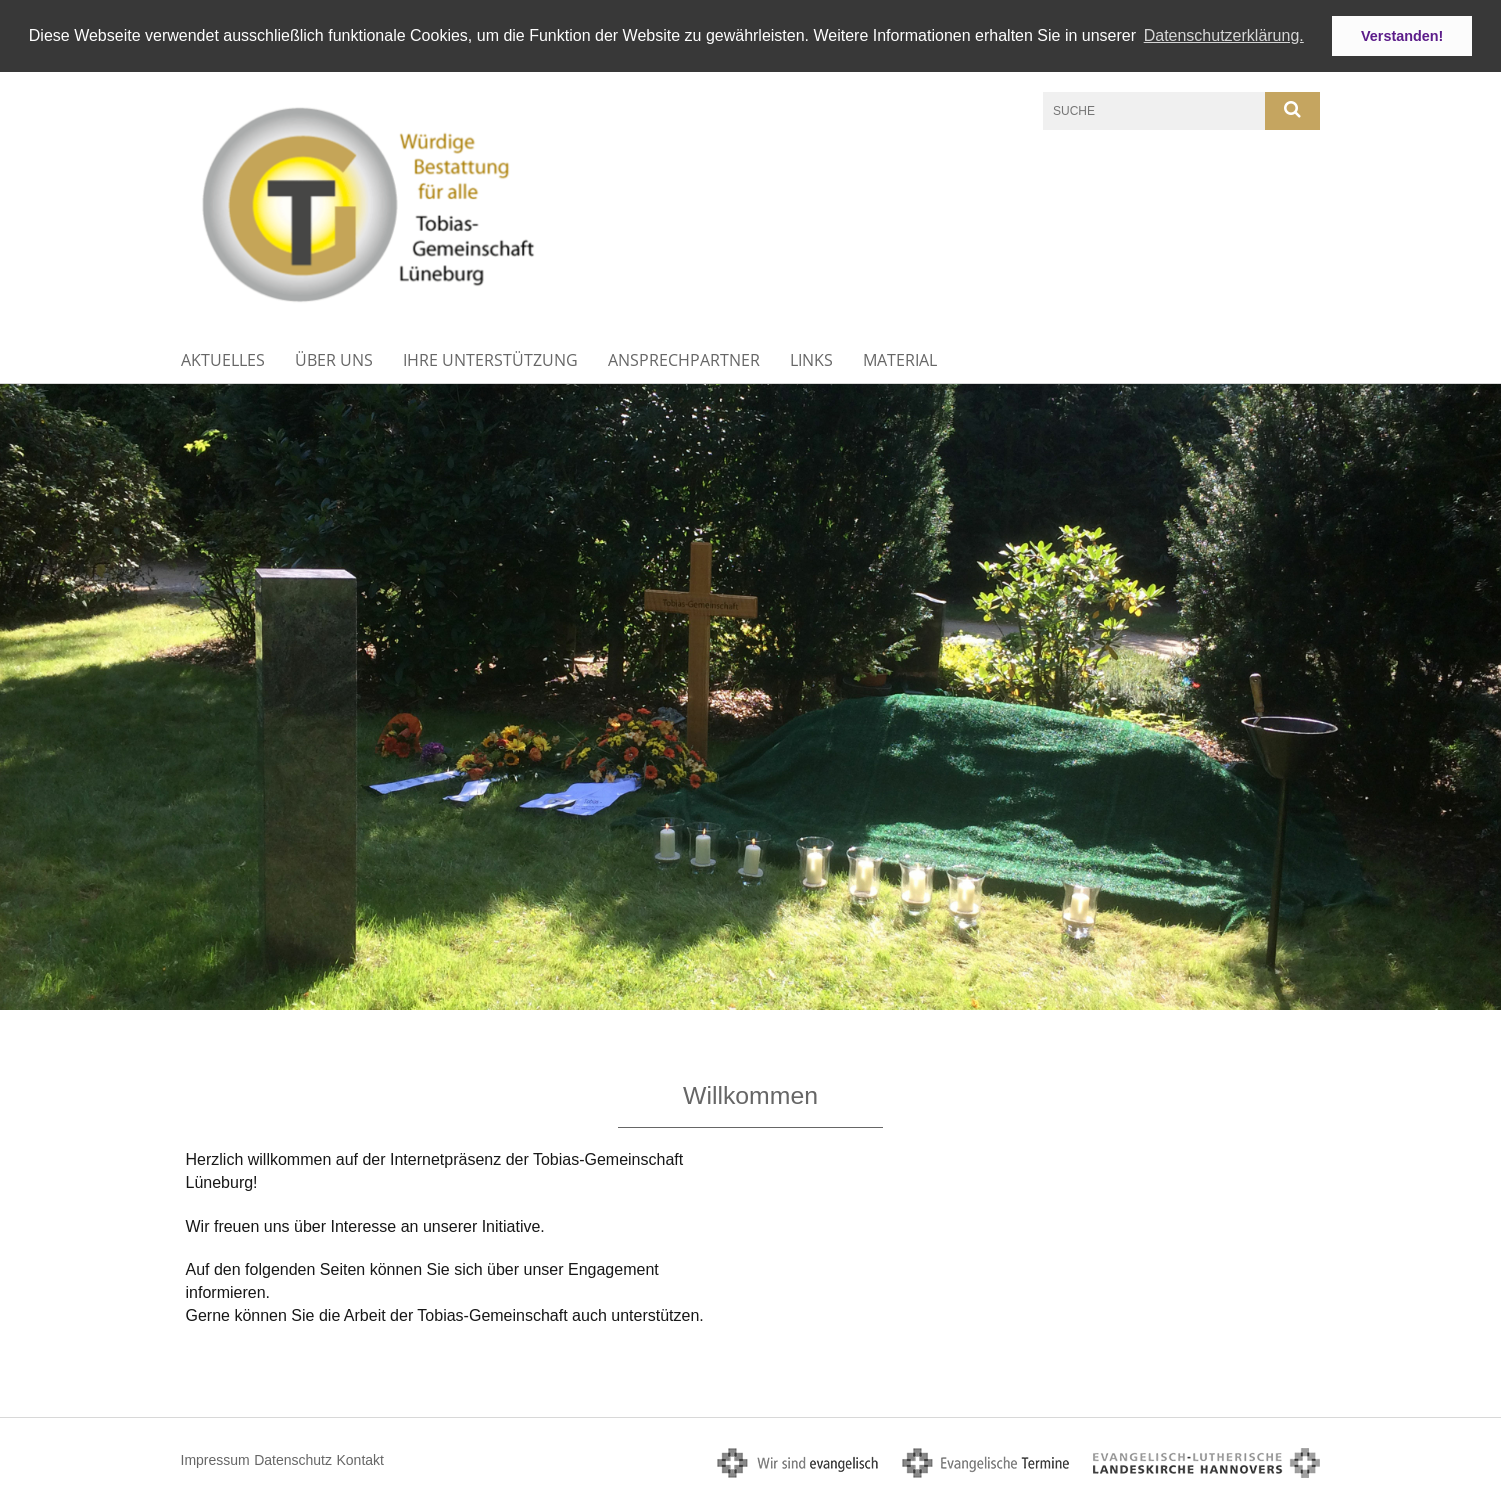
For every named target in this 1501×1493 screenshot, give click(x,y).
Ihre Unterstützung (490, 360)
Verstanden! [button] (1402, 36)
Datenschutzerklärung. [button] (1224, 35)
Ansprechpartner (684, 360)
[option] (750, 696)
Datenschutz (293, 1460)
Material (900, 360)
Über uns (334, 360)
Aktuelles (223, 360)
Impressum (215, 1460)
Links (811, 360)
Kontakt (359, 1460)
